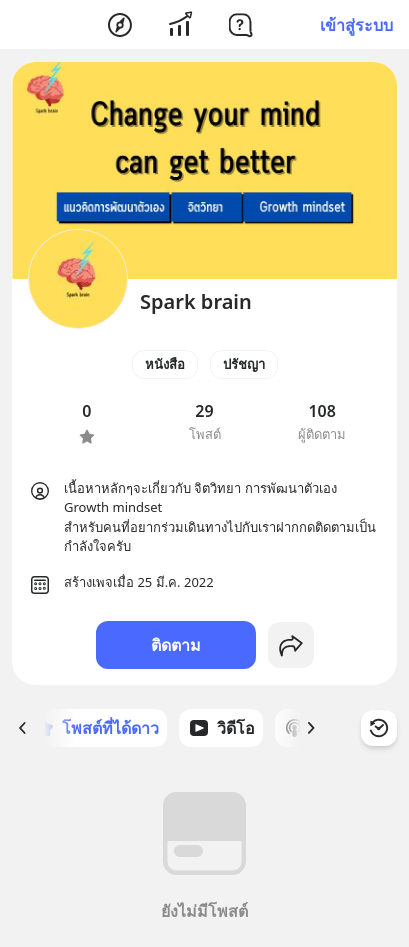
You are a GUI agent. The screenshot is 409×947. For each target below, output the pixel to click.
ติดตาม (176, 645)
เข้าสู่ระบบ (356, 25)
